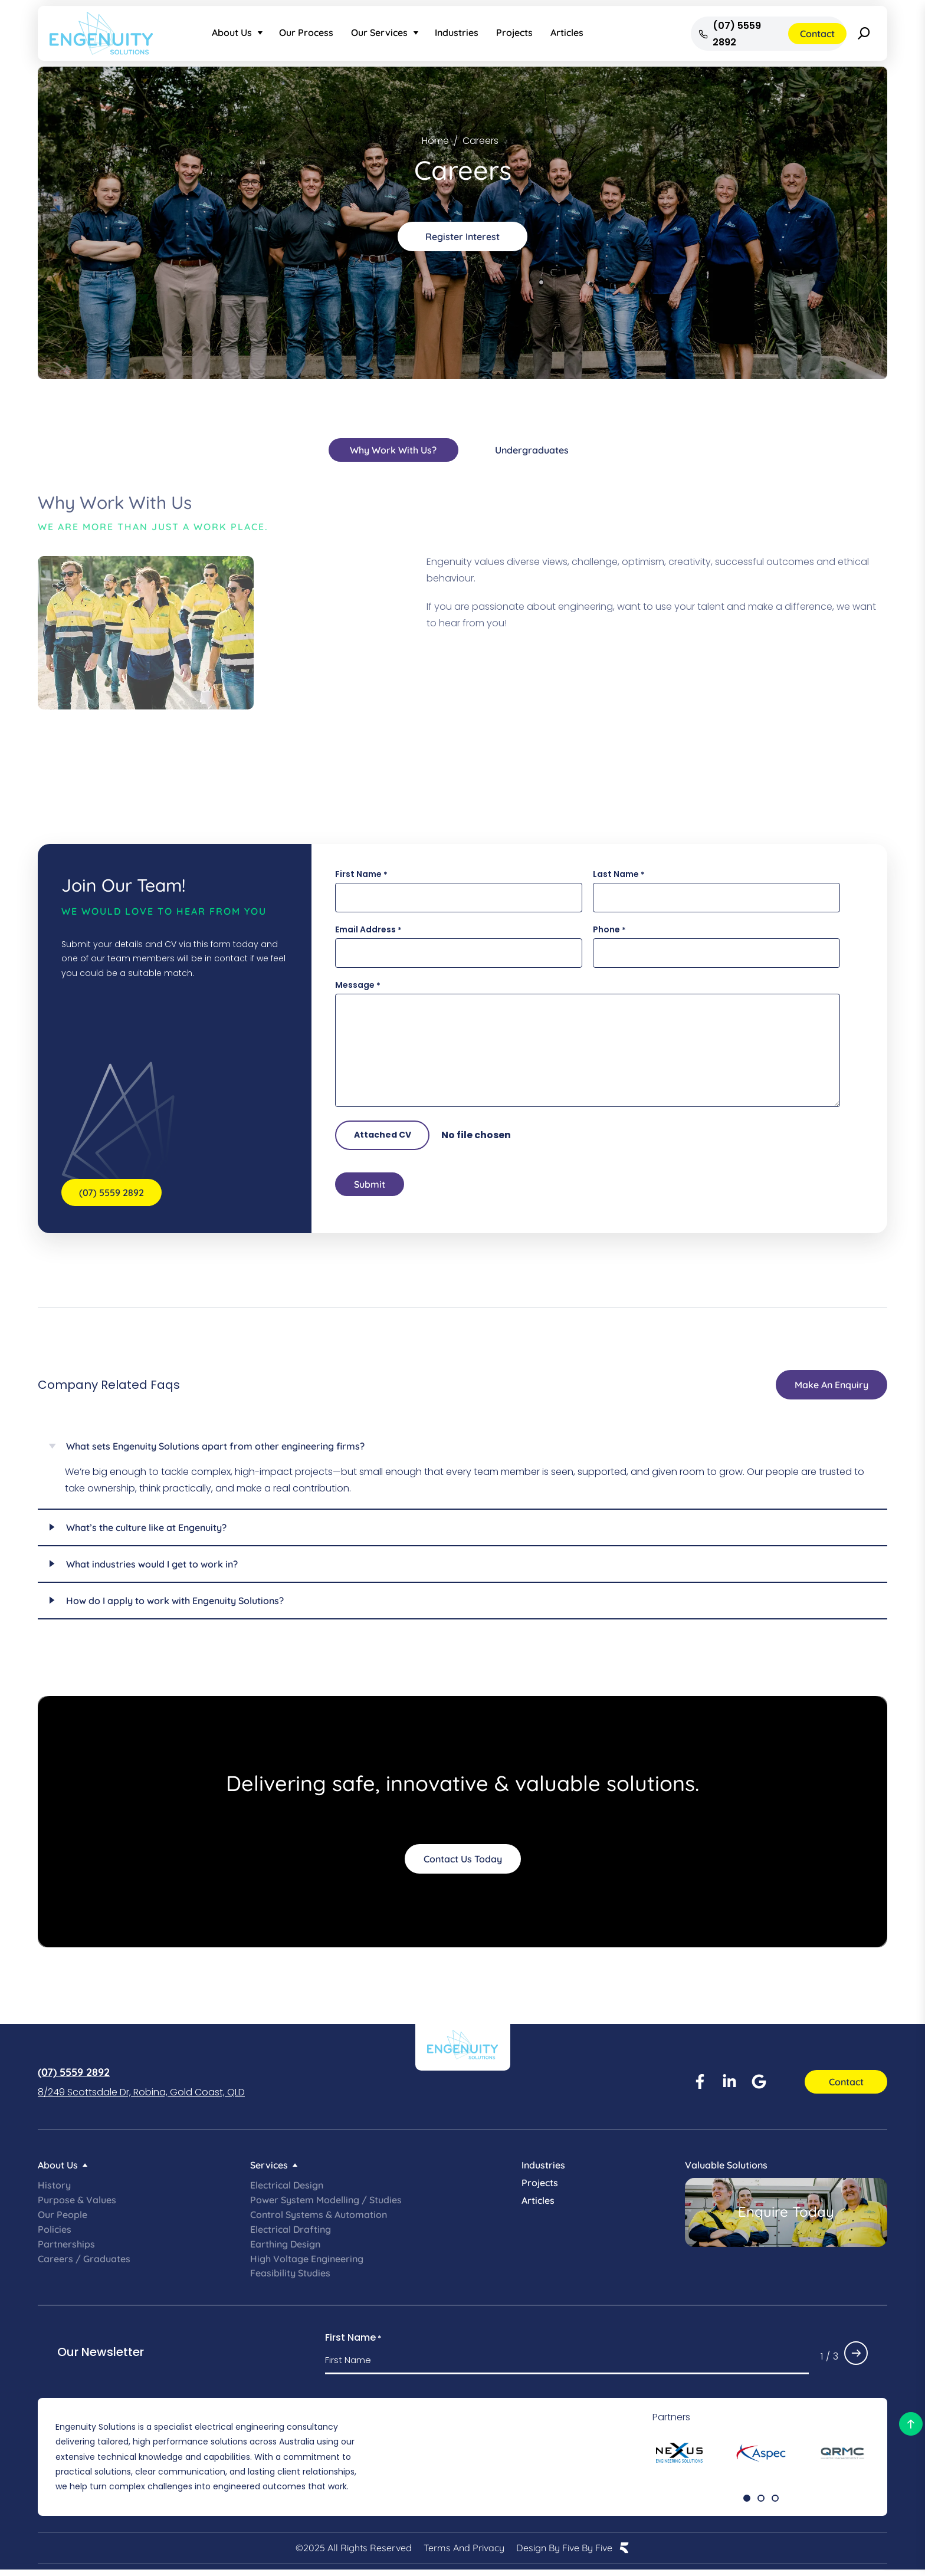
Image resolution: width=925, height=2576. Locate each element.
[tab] (393, 450)
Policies (54, 2234)
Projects (514, 32)
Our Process (306, 32)
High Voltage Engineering (306, 2264)
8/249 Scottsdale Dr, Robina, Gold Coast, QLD (141, 2097)
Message (358, 986)
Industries (456, 32)
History (54, 2190)
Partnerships (66, 2249)
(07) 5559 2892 (74, 2077)
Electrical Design (286, 2190)
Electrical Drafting (290, 2234)
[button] (746, 2503)
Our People (62, 2220)
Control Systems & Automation (318, 2220)
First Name (361, 875)
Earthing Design (285, 2249)
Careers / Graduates (84, 2264)
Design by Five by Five (564, 2553)
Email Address (368, 930)
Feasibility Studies (290, 2279)
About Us (232, 32)
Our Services (379, 32)
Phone (609, 930)
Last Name (619, 875)
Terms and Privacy (464, 2554)
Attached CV (382, 1135)
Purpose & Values (77, 2205)
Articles (566, 32)
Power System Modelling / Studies (326, 2205)
